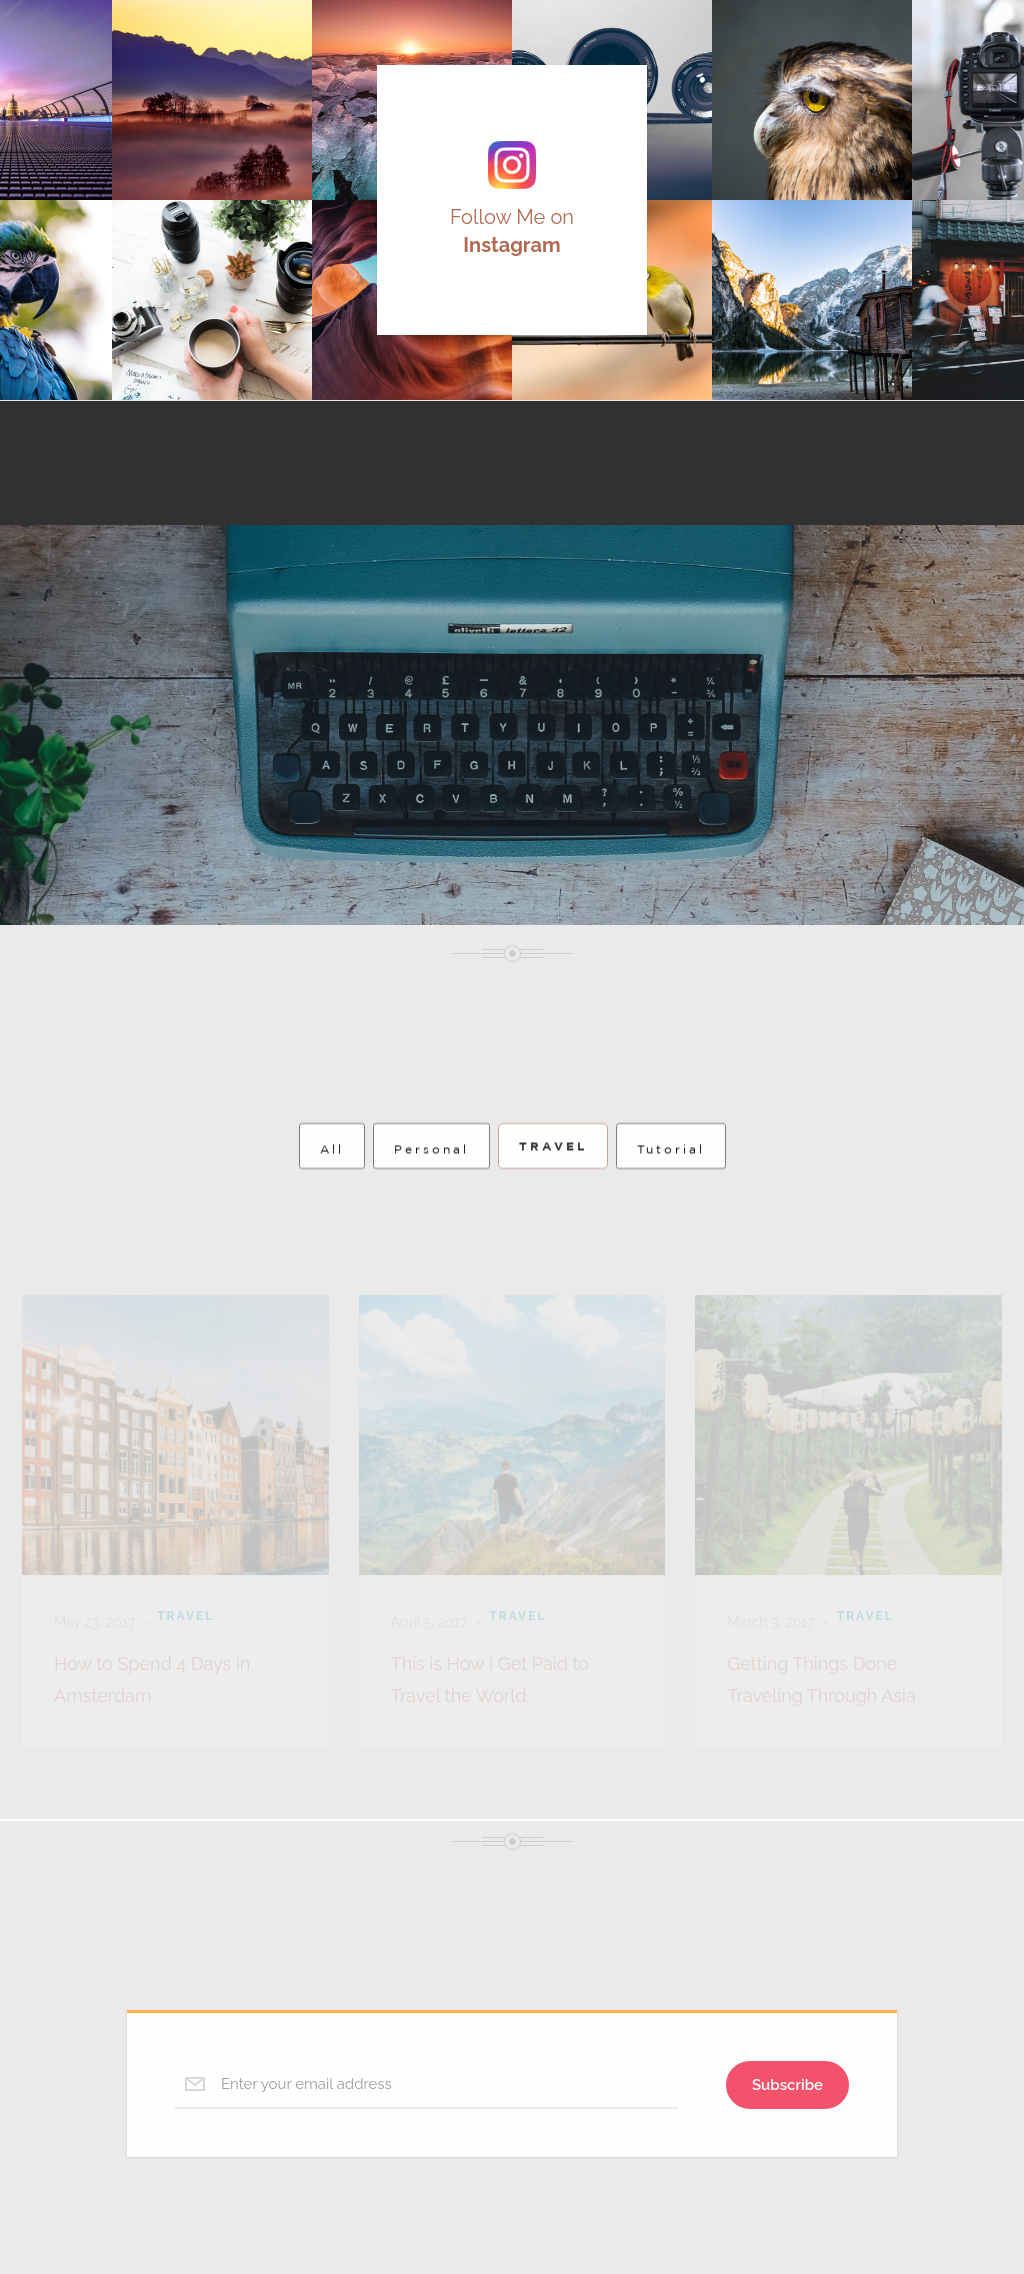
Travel (553, 1172)
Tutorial (671, 1175)
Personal (431, 1175)
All (332, 1175)
